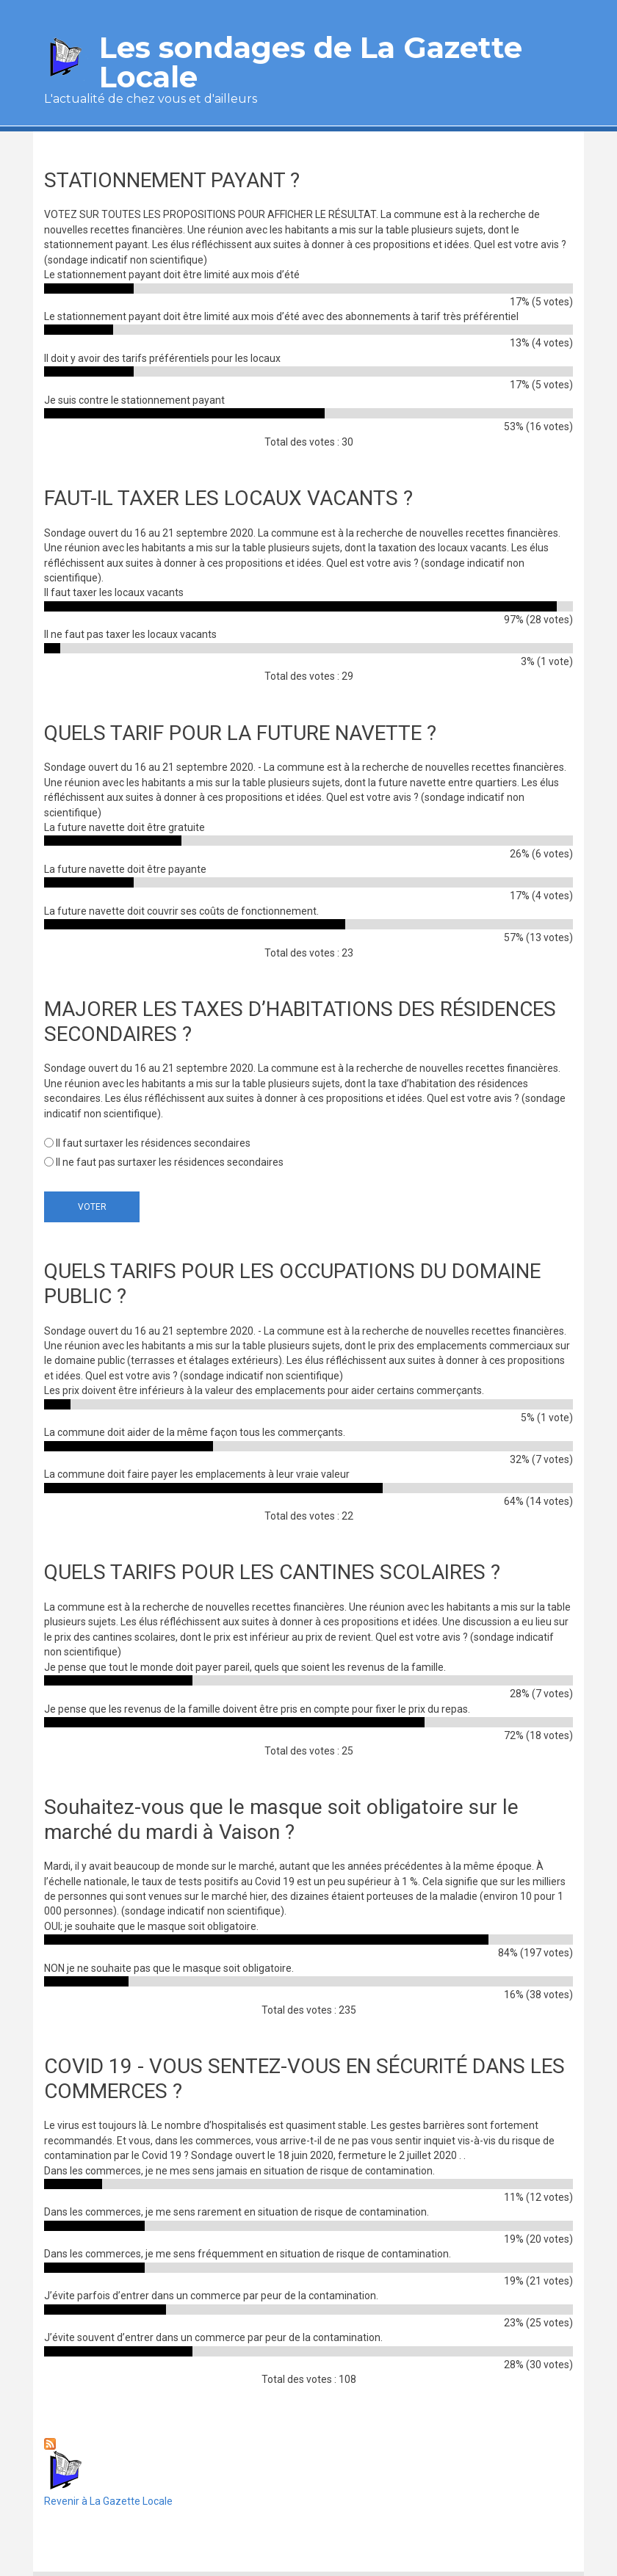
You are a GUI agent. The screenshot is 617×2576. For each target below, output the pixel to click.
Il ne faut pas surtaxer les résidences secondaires (170, 1162)
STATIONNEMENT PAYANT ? (172, 180)
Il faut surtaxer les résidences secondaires (153, 1143)
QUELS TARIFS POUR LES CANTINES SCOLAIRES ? (272, 1572)
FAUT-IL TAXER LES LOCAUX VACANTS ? (228, 498)
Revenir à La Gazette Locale (108, 2478)
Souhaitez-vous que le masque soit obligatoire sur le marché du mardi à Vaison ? (281, 1819)
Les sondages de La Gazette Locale (310, 62)
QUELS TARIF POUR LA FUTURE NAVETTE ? (240, 733)
